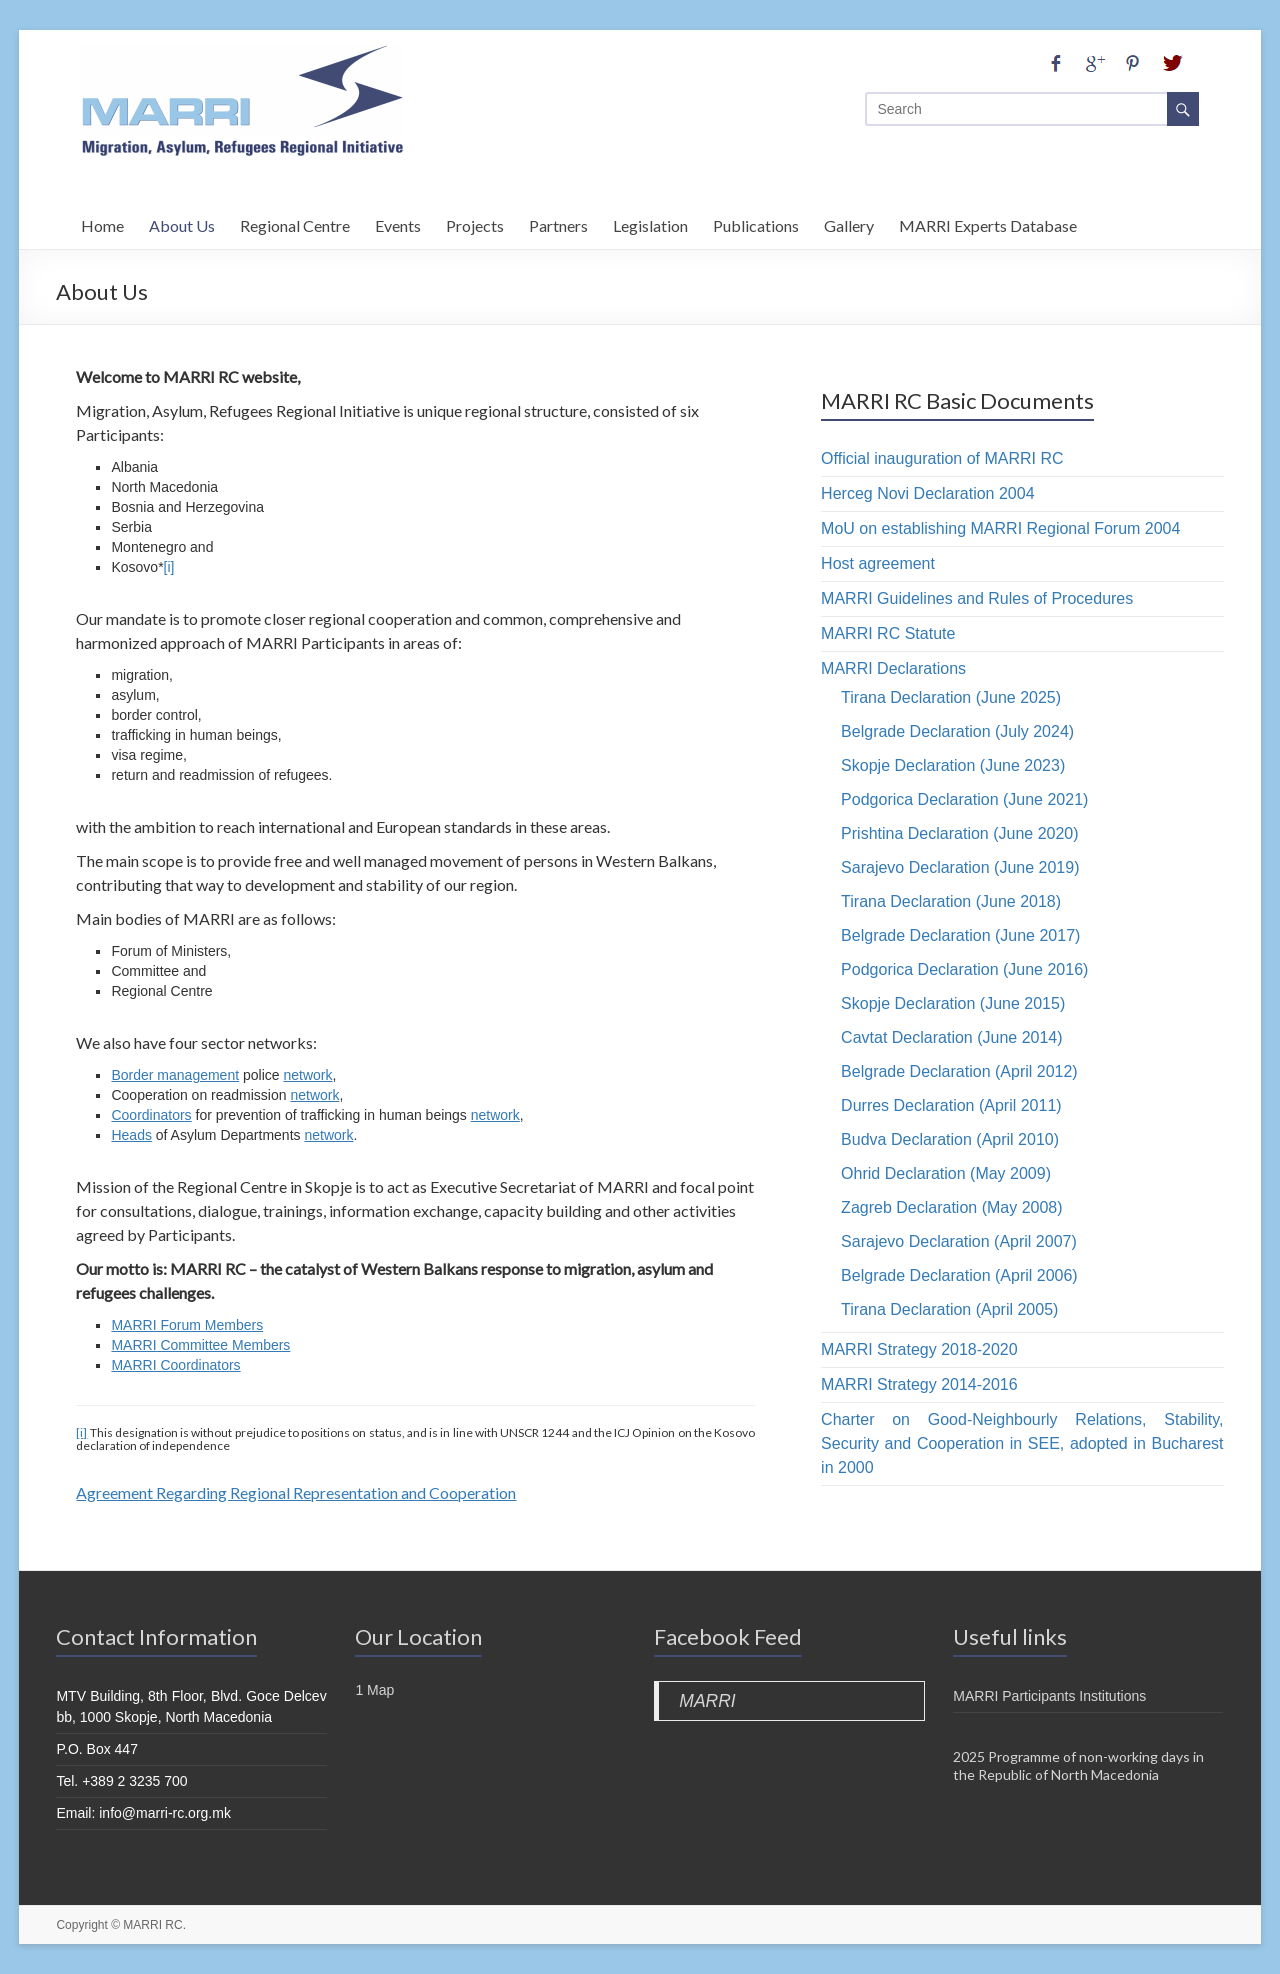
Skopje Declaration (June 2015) (953, 1003)
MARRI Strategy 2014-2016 (919, 1384)
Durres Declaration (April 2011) (951, 1105)
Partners (558, 222)
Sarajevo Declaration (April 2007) (959, 1241)
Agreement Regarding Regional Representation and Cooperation (296, 1492)
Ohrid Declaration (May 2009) (946, 1173)
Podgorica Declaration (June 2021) (964, 799)
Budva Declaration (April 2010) (950, 1139)
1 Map (374, 1690)
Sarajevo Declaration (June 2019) (960, 867)
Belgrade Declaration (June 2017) (960, 935)
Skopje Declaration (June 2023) (953, 765)
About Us (182, 222)
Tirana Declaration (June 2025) (951, 697)
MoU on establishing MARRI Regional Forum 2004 (1000, 528)
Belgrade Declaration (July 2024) (957, 731)
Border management (175, 1075)
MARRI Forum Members (187, 1325)
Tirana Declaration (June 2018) (951, 901)
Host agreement (878, 563)
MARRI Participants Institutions (1049, 1696)
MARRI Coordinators (175, 1365)
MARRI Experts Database (988, 222)
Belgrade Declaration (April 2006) (959, 1275)
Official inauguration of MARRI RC (942, 458)
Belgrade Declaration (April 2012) (959, 1071)
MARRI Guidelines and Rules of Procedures (977, 598)
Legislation (650, 222)
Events (398, 222)
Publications (756, 222)
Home (102, 222)
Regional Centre (295, 222)
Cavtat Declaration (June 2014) (951, 1037)
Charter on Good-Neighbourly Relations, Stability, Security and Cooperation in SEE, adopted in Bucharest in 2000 (1022, 1443)
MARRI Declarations (893, 668)
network (307, 1075)
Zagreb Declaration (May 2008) (951, 1207)
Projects (475, 222)
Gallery (849, 222)
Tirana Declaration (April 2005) (949, 1309)
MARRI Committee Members (200, 1345)
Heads (131, 1135)
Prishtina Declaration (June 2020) (959, 833)
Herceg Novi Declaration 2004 (927, 493)
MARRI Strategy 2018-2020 (919, 1349)
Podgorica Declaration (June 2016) (964, 969)
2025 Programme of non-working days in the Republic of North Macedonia (1078, 1765)
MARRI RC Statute (888, 633)
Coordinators (151, 1115)
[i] (169, 567)
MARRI (707, 1701)
